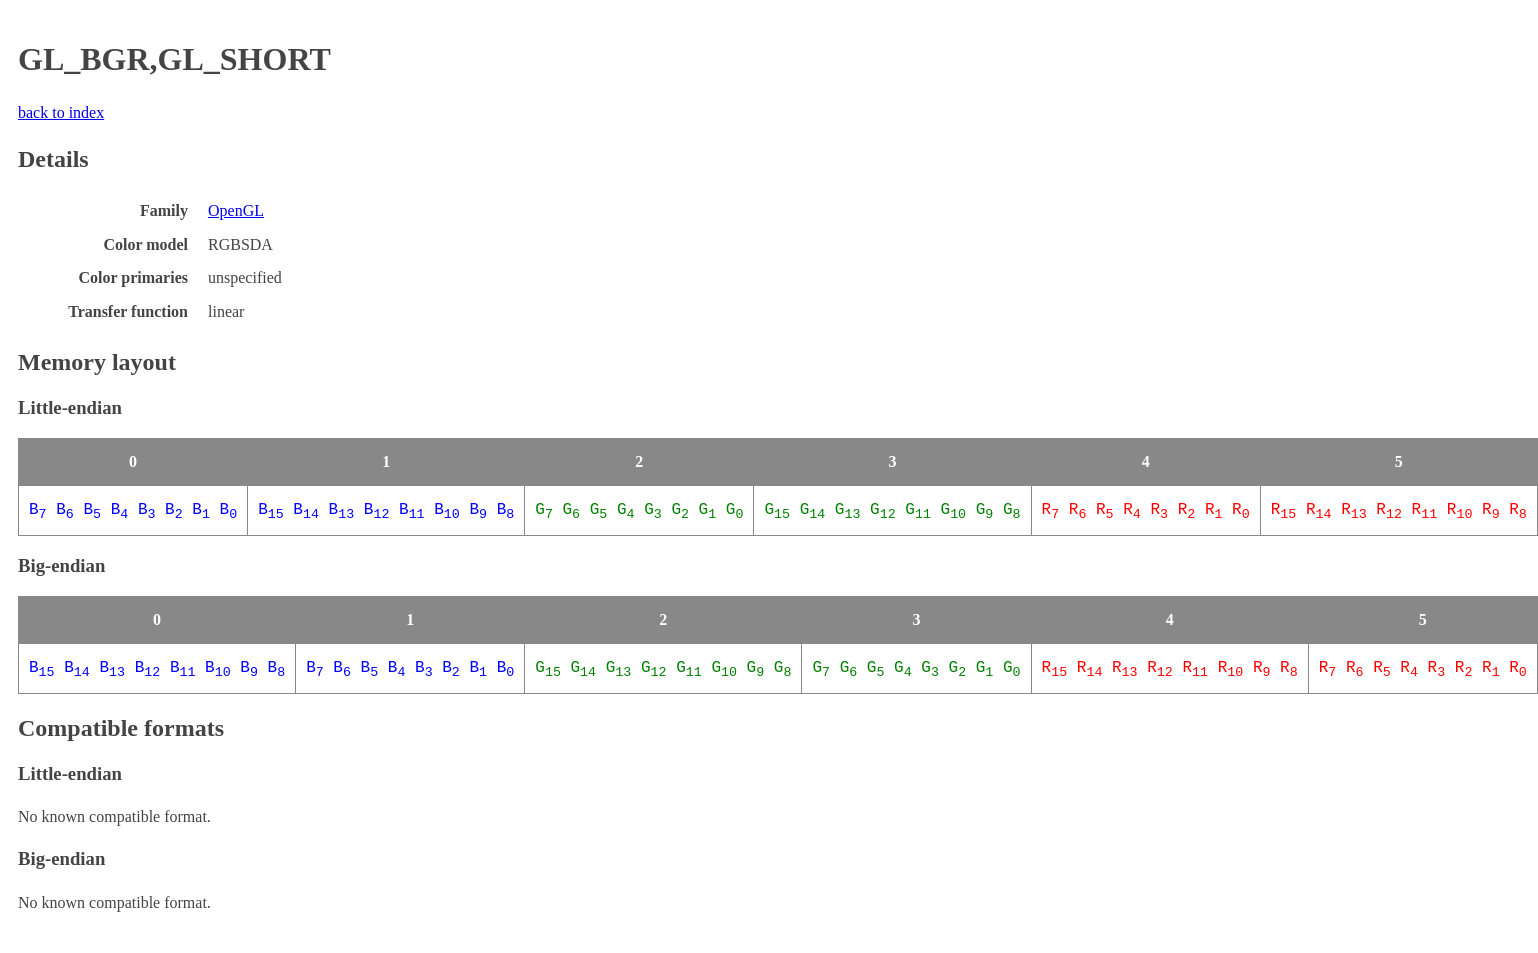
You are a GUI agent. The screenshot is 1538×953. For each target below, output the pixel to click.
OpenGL (236, 210)
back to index (61, 112)
